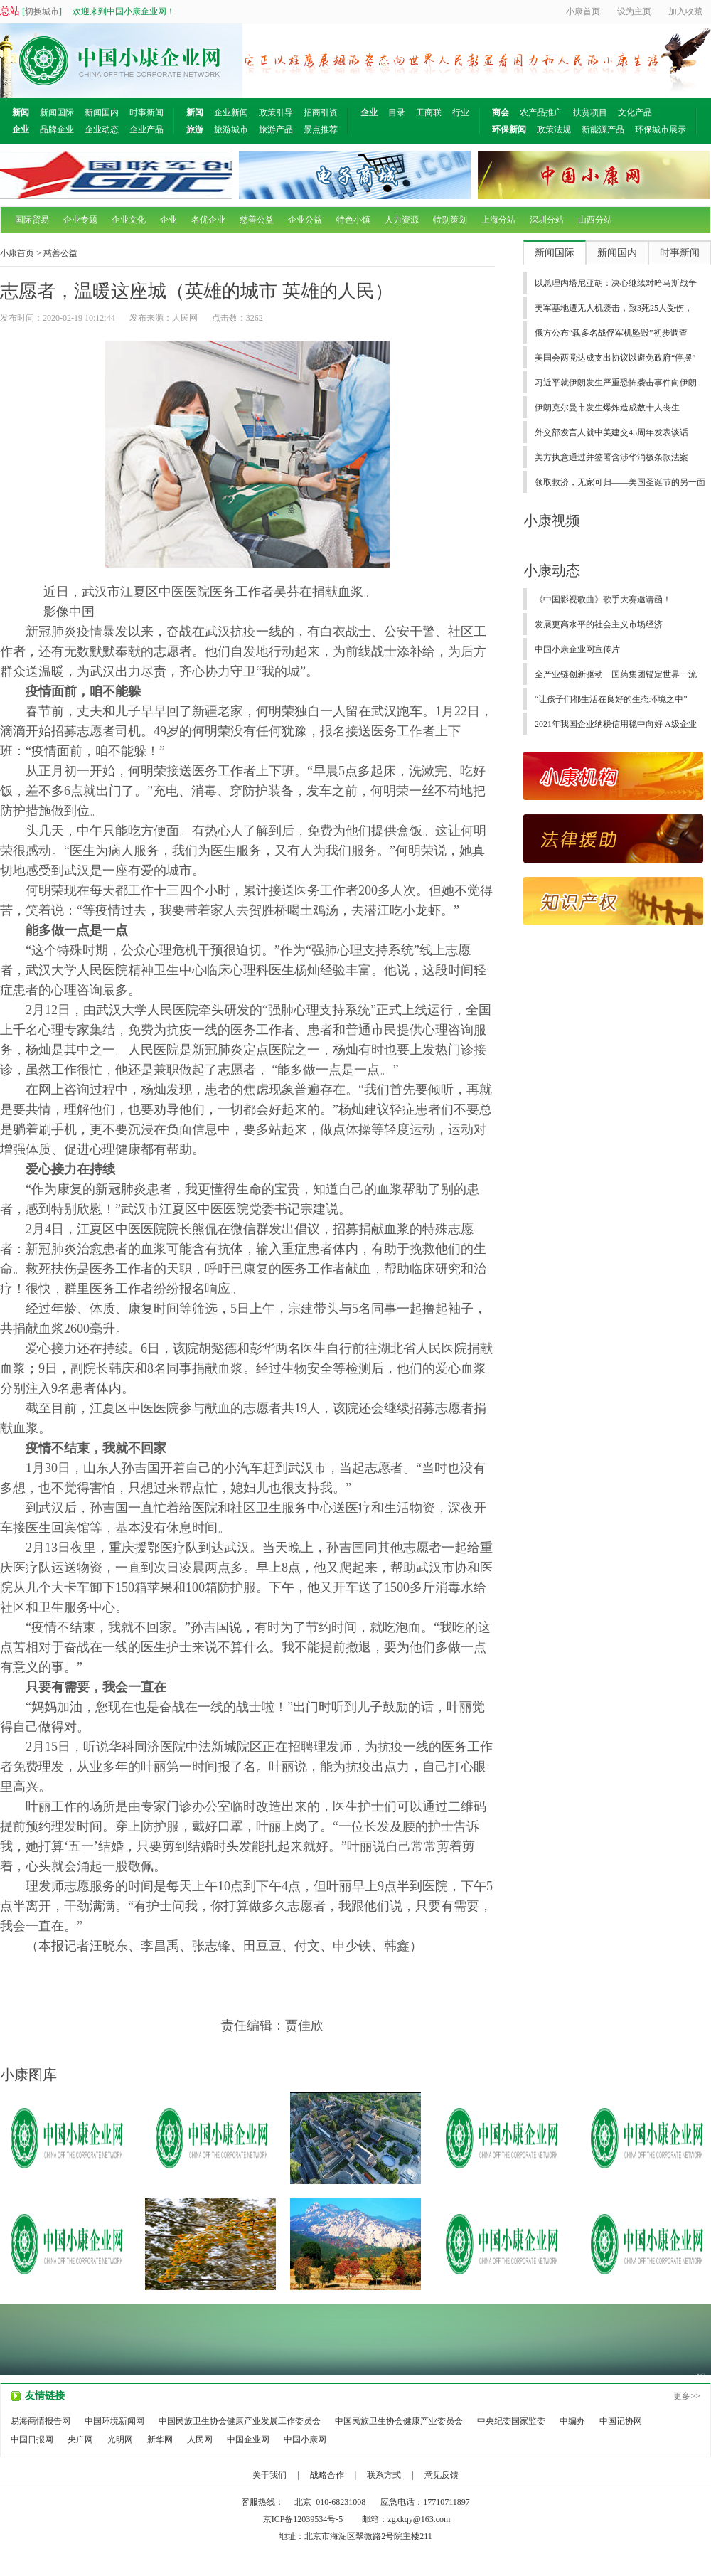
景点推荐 (321, 129)
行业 (460, 112)
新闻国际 (57, 112)
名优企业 (208, 220)
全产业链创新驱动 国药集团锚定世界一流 (616, 674)
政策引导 (276, 112)
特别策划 (450, 220)
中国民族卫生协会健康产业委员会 (399, 2421)
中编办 (572, 2421)
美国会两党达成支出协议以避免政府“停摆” (615, 358)
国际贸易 (32, 220)
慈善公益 (257, 220)
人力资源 (402, 220)
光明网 (120, 2439)
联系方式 (384, 2475)
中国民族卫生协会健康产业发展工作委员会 (240, 2421)
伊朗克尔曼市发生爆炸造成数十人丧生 (607, 408)
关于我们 (269, 2475)
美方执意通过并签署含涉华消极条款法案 (611, 457)
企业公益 (305, 220)
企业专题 (80, 220)
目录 (396, 112)
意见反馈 (441, 2475)
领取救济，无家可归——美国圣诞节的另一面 (620, 482)
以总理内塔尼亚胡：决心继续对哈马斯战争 (616, 283)
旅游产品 (276, 129)
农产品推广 (541, 112)
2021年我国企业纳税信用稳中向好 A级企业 (616, 724)
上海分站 (498, 220)
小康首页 (17, 253)
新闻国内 (102, 112)
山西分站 (595, 220)
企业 (168, 220)
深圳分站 (547, 220)
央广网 (80, 2439)
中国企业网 (248, 2439)
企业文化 (129, 220)
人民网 (200, 2439)
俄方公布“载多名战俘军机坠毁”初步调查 (611, 333)
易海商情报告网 (40, 2421)
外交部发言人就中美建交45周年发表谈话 (611, 432)
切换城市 (42, 11)
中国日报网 (32, 2439)
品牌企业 (57, 129)
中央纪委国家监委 (511, 2421)
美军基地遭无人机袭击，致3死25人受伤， (614, 308)
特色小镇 (353, 220)
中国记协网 (620, 2421)
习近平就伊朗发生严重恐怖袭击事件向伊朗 (616, 383)
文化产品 (635, 112)
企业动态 (102, 129)
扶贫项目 (590, 112)
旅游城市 (231, 129)
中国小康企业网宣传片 (577, 649)
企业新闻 (231, 112)
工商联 (429, 112)
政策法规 (554, 129)
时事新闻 (146, 112)
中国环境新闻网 (114, 2421)
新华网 (160, 2439)
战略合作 (327, 2475)
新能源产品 (603, 129)
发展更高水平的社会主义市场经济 (599, 624)
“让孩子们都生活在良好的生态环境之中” (611, 699)
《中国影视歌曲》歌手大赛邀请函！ (603, 600)
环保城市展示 (660, 129)
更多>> (686, 2396)
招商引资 (321, 112)
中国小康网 (305, 2439)
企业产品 (146, 129)
